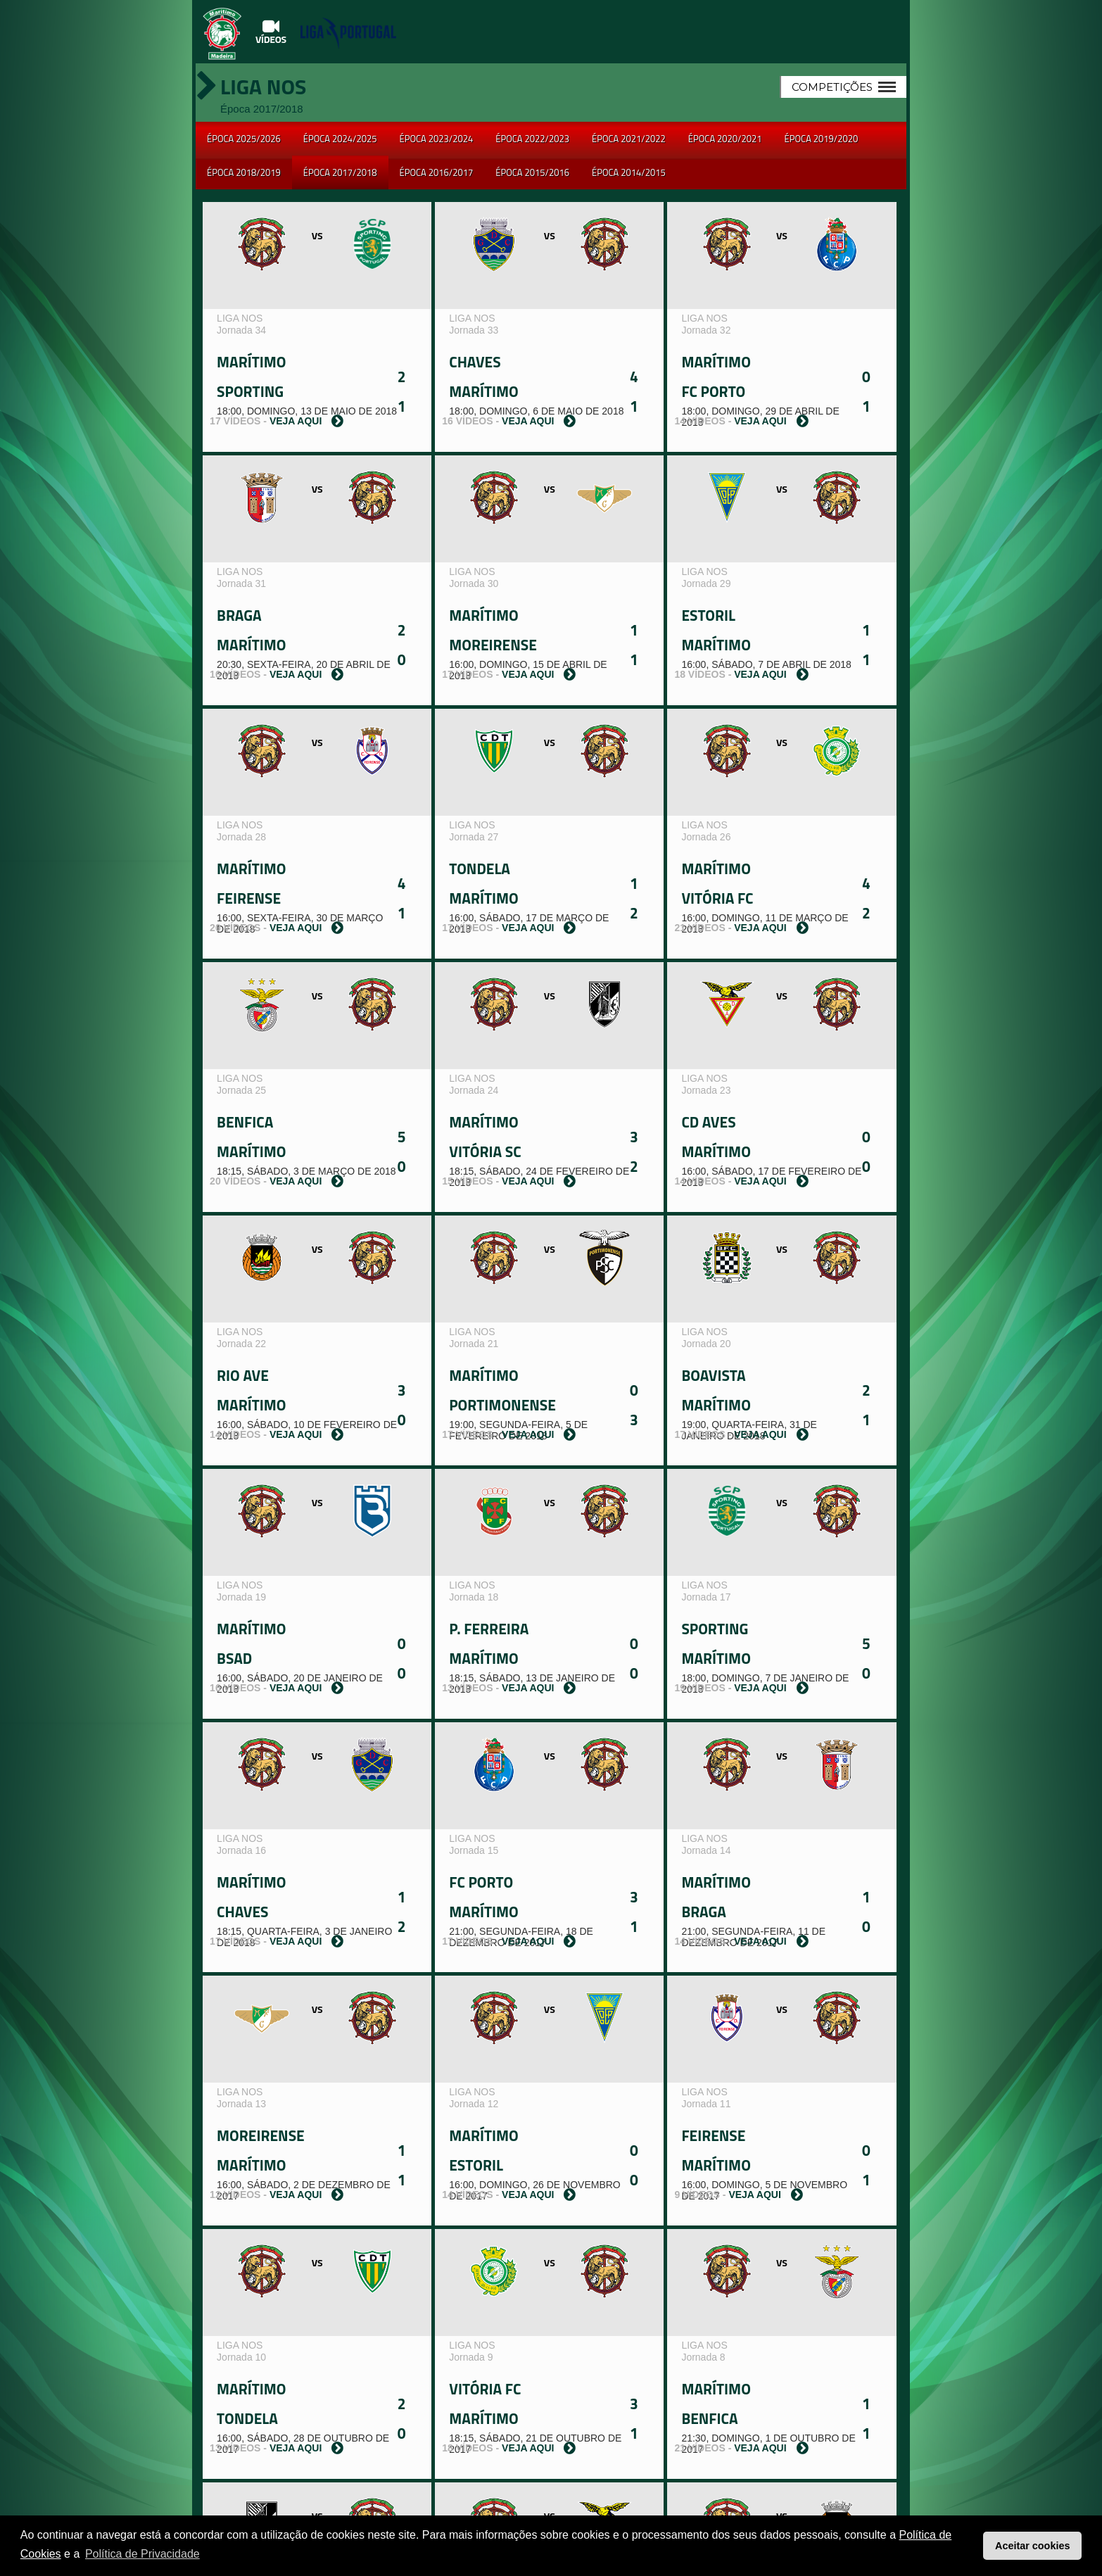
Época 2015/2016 (532, 172)
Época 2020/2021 (725, 139)
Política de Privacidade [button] (142, 2554)
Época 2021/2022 (629, 139)
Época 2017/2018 (340, 172)
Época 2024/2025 (340, 139)
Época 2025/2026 (244, 139)
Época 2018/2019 (244, 172)
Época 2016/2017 (437, 172)
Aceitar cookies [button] (1032, 2545)
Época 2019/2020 (822, 139)
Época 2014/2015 (629, 172)
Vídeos (270, 32)
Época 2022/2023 (532, 139)
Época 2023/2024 (437, 139)
